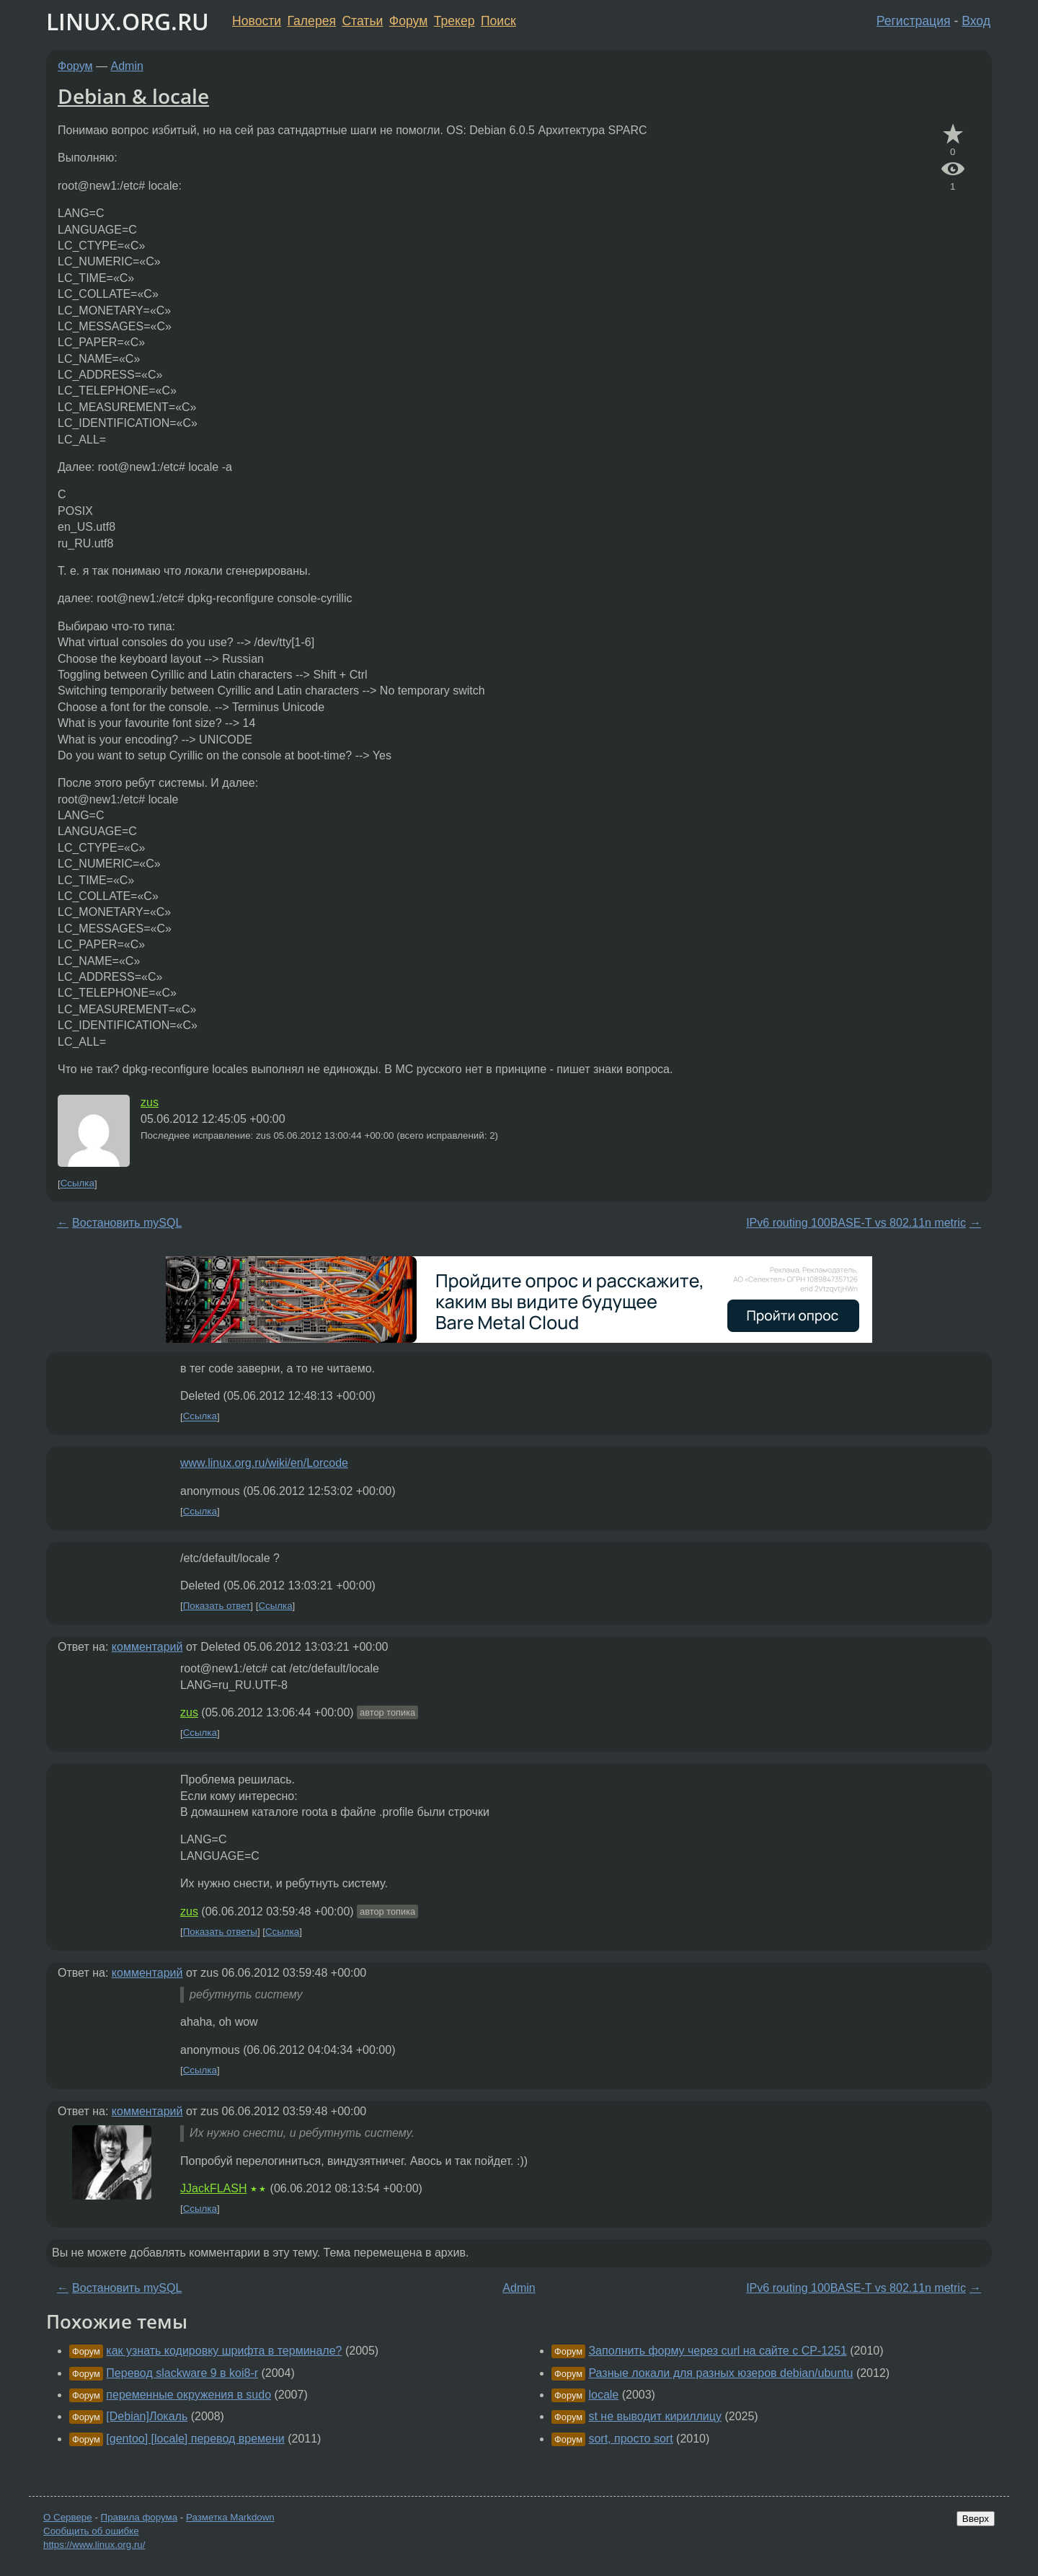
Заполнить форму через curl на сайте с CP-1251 (717, 2351)
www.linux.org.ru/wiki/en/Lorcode (264, 1463)
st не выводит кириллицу (655, 2416)
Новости (256, 21)
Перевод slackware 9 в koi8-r (182, 2373)
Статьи (362, 21)
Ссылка (77, 1183)
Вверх (975, 2518)
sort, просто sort (630, 2438)
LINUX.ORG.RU (127, 21)
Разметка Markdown (230, 2517)
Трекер (454, 21)
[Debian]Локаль (146, 2416)
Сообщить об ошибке (91, 2531)
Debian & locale (133, 96)
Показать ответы (220, 1931)
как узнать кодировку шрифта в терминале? (224, 2351)
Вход (976, 21)
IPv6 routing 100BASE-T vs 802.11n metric (856, 1223)
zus (150, 1102)
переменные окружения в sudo (188, 2394)
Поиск (498, 21)
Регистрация (914, 21)
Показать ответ (217, 1605)
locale (603, 2394)
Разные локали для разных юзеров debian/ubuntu (720, 2373)
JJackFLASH (213, 2188)
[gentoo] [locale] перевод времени (195, 2438)
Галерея (312, 21)
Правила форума (139, 2517)
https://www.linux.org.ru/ (94, 2544)
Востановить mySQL (127, 1223)
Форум (408, 21)
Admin (127, 66)
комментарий (147, 1647)
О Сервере (67, 2517)
